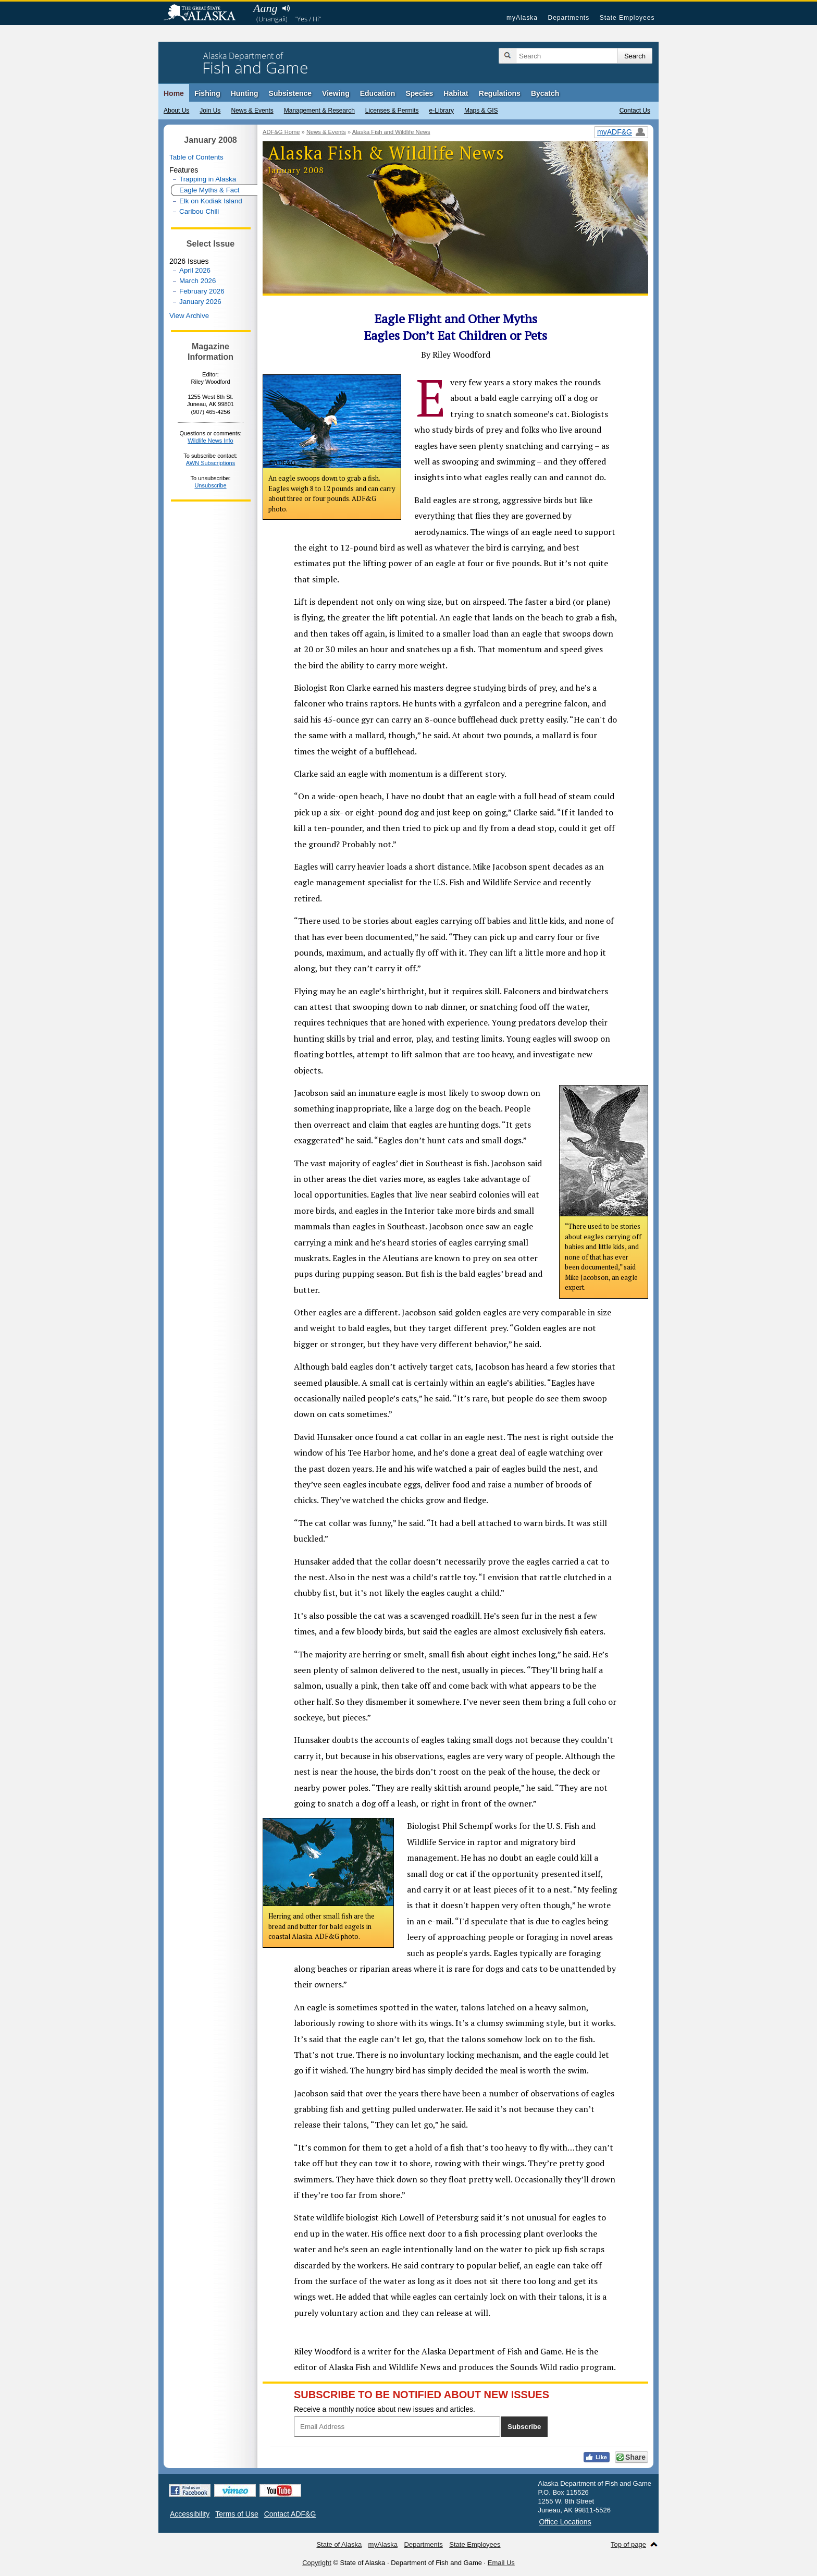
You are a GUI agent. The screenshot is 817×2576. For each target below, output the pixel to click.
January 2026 (200, 302)
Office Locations (565, 2522)
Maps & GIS (481, 110)
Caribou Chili (199, 211)
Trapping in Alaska (207, 179)
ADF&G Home (281, 132)
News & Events (252, 110)
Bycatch (545, 93)
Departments (568, 17)
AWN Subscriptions (210, 463)
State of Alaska (205, 13)
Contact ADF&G (290, 2514)
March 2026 (197, 281)
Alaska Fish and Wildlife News (391, 132)
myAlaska (522, 17)
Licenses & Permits (392, 110)
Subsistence (290, 93)
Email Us (501, 2563)
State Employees (627, 17)
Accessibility (189, 2514)
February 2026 (202, 291)
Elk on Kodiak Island (210, 201)
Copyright (316, 2563)
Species (419, 93)
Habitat (455, 93)
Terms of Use (236, 2514)
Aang (265, 8)
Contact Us (635, 110)
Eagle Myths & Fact (209, 190)
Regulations (500, 93)
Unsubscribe (210, 485)
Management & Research (319, 110)
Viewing (336, 93)
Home (174, 93)
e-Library (441, 110)
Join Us (210, 110)
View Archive (189, 316)
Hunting (244, 93)
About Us (176, 110)
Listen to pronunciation (285, 8)
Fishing (207, 93)
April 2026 (195, 270)
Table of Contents (196, 157)
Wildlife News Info (210, 440)
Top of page (628, 2544)
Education (377, 93)
